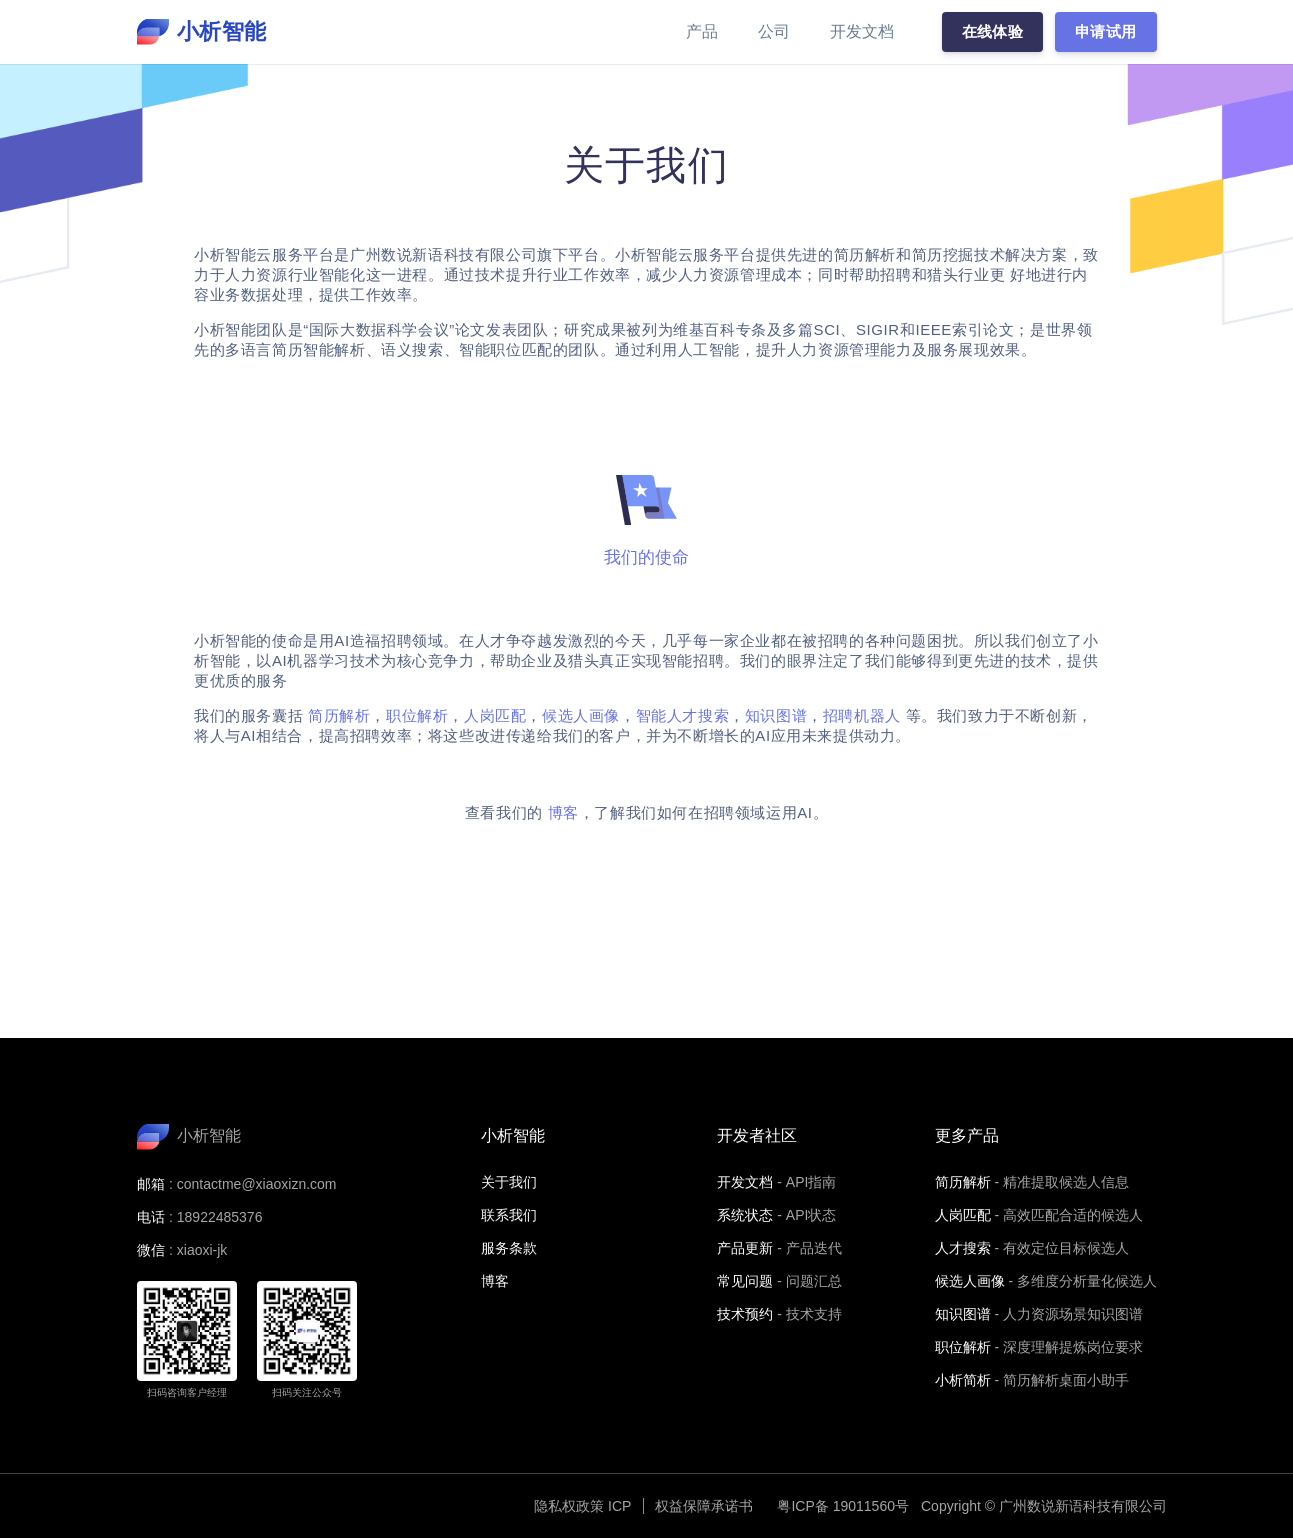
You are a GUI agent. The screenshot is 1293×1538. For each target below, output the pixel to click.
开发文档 (862, 31)
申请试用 (1106, 31)
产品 (702, 31)
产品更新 (745, 1248)
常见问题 (745, 1281)
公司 (774, 31)
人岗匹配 (495, 715)
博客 (563, 812)
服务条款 (509, 1248)
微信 (151, 1250)
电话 (151, 1217)
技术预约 (745, 1314)
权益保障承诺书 (704, 1506)
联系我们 (509, 1215)
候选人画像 (581, 715)
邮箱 (151, 1184)
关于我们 (509, 1182)
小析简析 (963, 1380)
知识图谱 (776, 715)
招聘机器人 (862, 715)
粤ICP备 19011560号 (843, 1506)
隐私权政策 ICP (582, 1506)
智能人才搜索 (683, 715)
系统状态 (745, 1215)
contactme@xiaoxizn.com (257, 1184)
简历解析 (339, 715)
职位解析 (417, 715)
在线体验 (993, 31)
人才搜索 (963, 1248)
